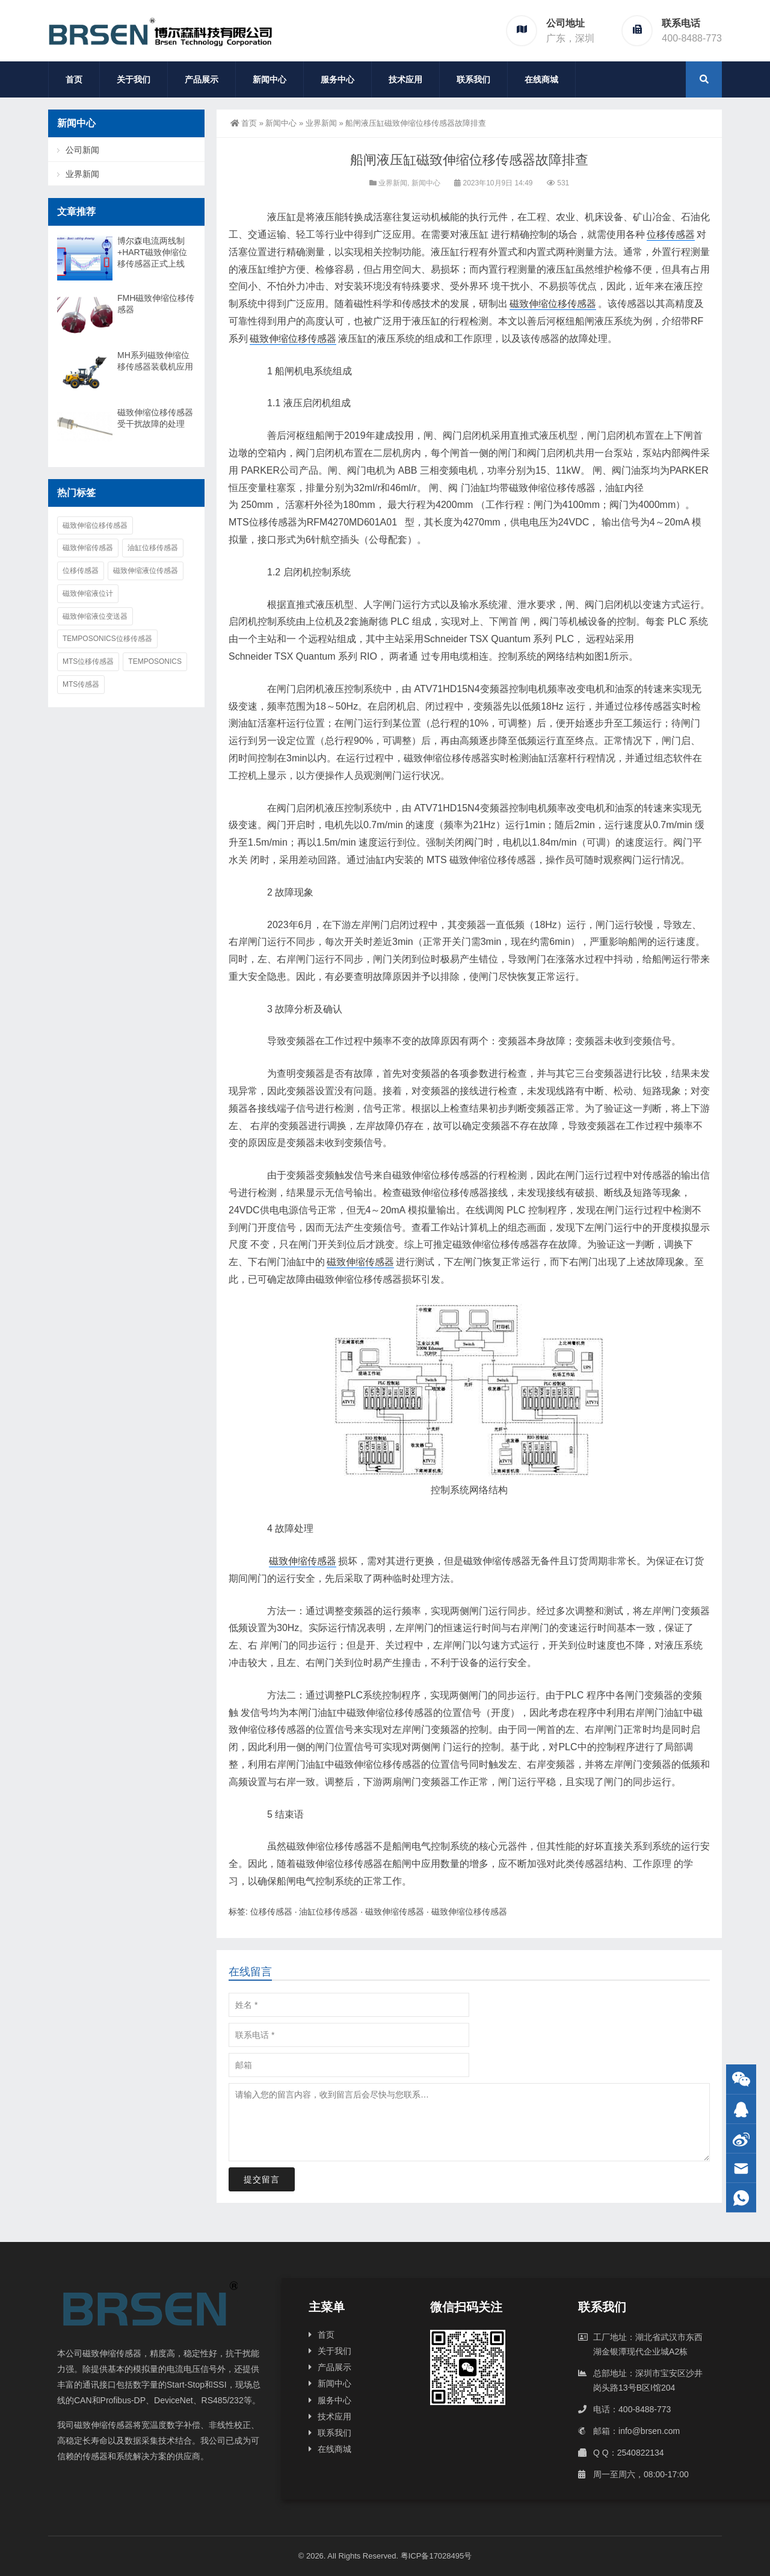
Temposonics (155, 661)
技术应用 (405, 79)
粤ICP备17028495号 (436, 2555)
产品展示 (201, 79)
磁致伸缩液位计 (88, 593)
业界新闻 (321, 123)
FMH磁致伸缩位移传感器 (155, 303)
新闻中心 (269, 79)
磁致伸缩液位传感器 (145, 570)
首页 (74, 79)
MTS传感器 (81, 684)
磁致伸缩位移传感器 (553, 304)
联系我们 (473, 79)
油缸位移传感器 (328, 1911)
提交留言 (262, 2179)
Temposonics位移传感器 (107, 638)
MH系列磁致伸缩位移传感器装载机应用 (155, 360)
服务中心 (337, 79)
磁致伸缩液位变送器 (95, 616)
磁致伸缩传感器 (360, 1262)
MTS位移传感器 (88, 661)
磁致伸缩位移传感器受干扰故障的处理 (155, 418)
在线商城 (541, 79)
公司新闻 (82, 150)
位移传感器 (671, 234)
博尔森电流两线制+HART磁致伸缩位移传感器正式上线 (152, 252)
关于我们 (133, 79)
